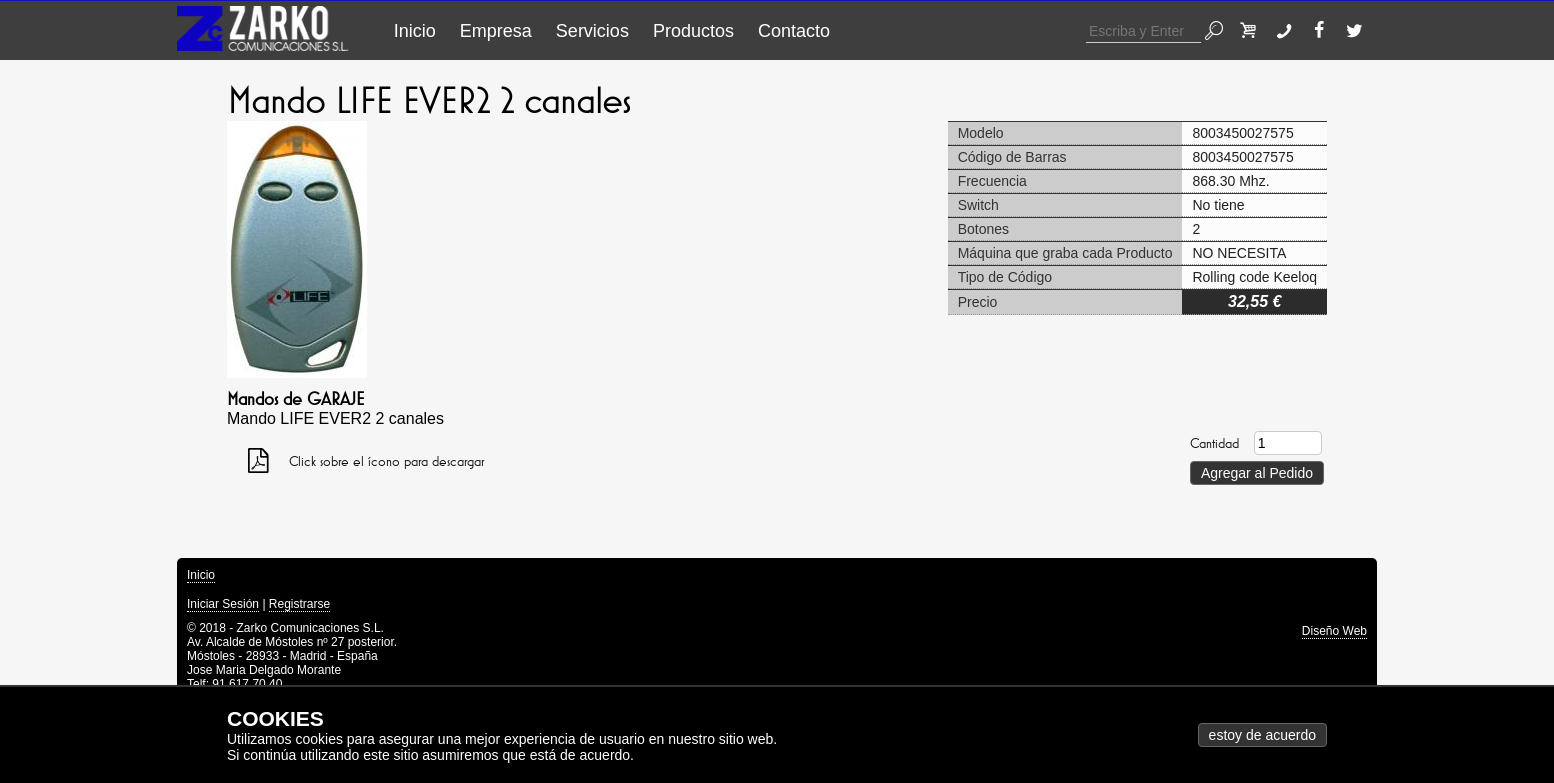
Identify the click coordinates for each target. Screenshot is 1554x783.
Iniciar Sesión (223, 604)
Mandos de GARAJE (295, 399)
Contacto (794, 31)
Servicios (592, 31)
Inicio (415, 31)
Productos (693, 31)
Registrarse (299, 604)
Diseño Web (1334, 631)
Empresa (496, 31)
